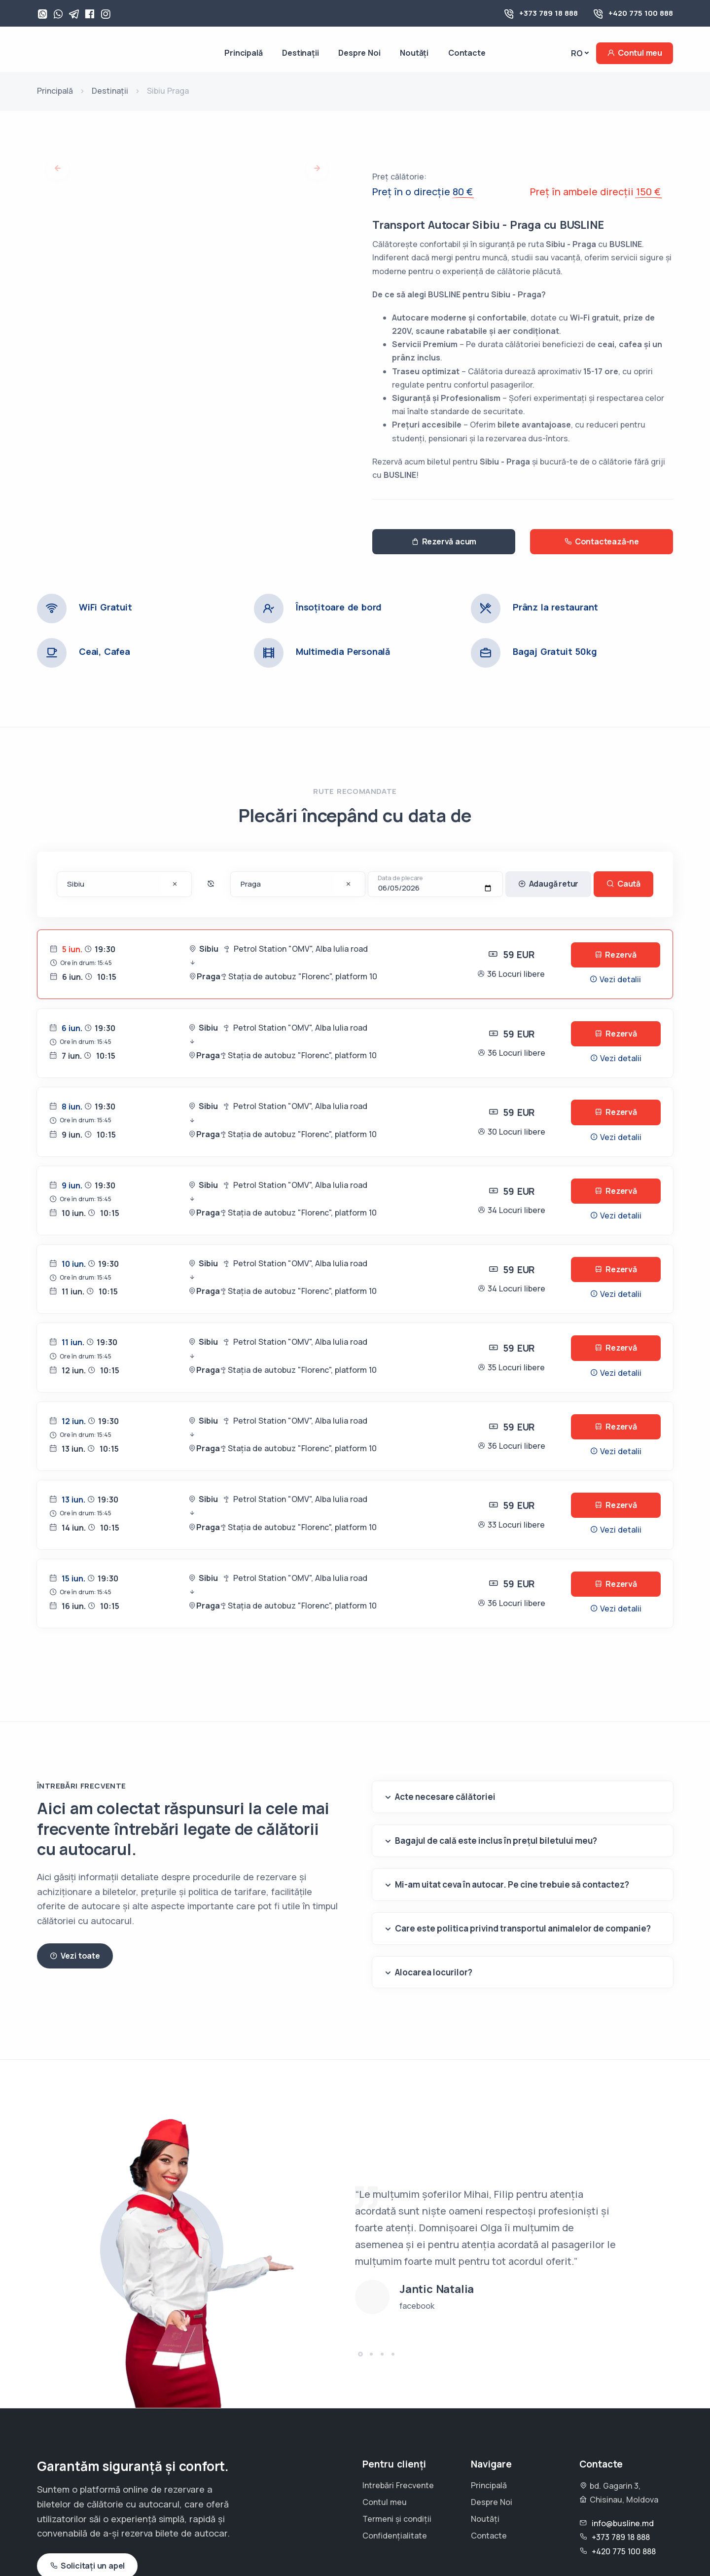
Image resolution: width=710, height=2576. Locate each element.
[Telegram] (74, 14)
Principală (243, 52)
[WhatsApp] (42, 14)
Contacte (466, 52)
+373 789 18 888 (548, 13)
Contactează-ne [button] (601, 541)
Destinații (300, 52)
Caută (623, 884)
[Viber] (58, 14)
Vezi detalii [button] (615, 979)
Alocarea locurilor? (433, 1972)
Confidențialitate (394, 2535)
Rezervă (616, 955)
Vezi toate (75, 1956)
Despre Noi (359, 52)
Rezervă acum (443, 541)
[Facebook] (89, 14)
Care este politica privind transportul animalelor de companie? (523, 1928)
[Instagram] (105, 14)
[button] (360, 2354)
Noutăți (414, 52)
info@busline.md (623, 2523)
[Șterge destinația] (175, 884)
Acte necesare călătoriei (445, 1796)
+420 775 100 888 (640, 13)
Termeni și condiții (396, 2518)
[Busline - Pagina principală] (79, 52)
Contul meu (634, 53)
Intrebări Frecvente (398, 2485)
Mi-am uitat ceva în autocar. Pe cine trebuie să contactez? (512, 1884)
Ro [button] (577, 53)
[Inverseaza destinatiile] (211, 884)
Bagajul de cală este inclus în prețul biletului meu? (496, 1840)
